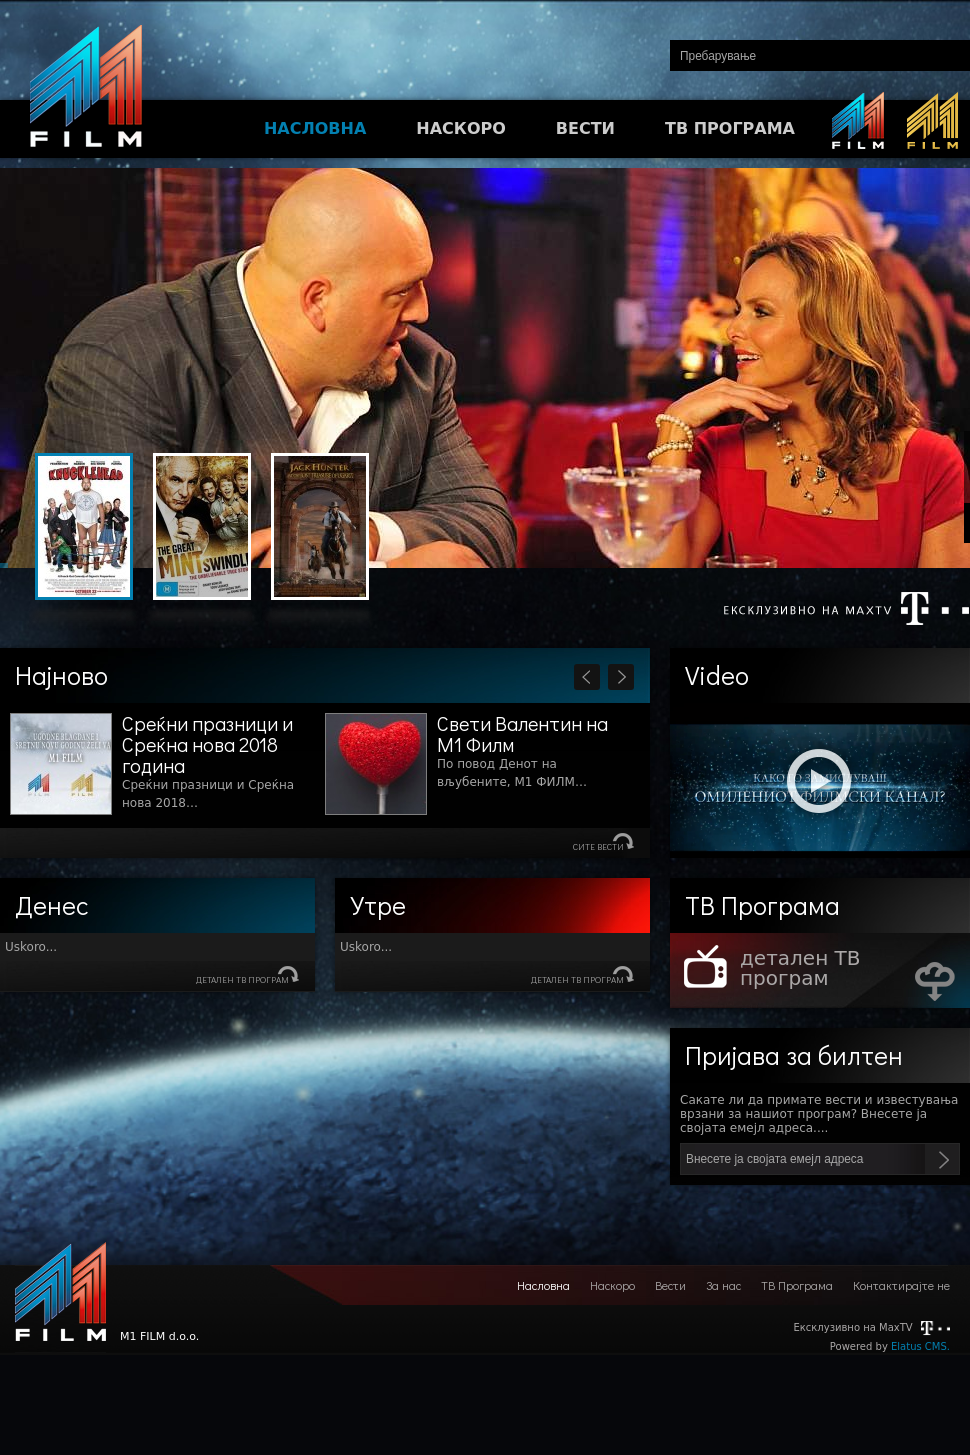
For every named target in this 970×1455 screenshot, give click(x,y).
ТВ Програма (797, 1285)
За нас (723, 1285)
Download (935, 981)
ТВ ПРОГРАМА (730, 128)
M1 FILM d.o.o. (60, 1297)
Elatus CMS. (920, 1346)
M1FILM (86, 91)
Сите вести (598, 846)
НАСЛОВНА (315, 128)
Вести (670, 1285)
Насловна (543, 1285)
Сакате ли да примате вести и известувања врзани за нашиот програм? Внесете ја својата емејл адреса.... (819, 1114)
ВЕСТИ (585, 128)
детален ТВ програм (242, 979)
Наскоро (612, 1285)
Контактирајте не (901, 1285)
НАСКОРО (461, 128)
